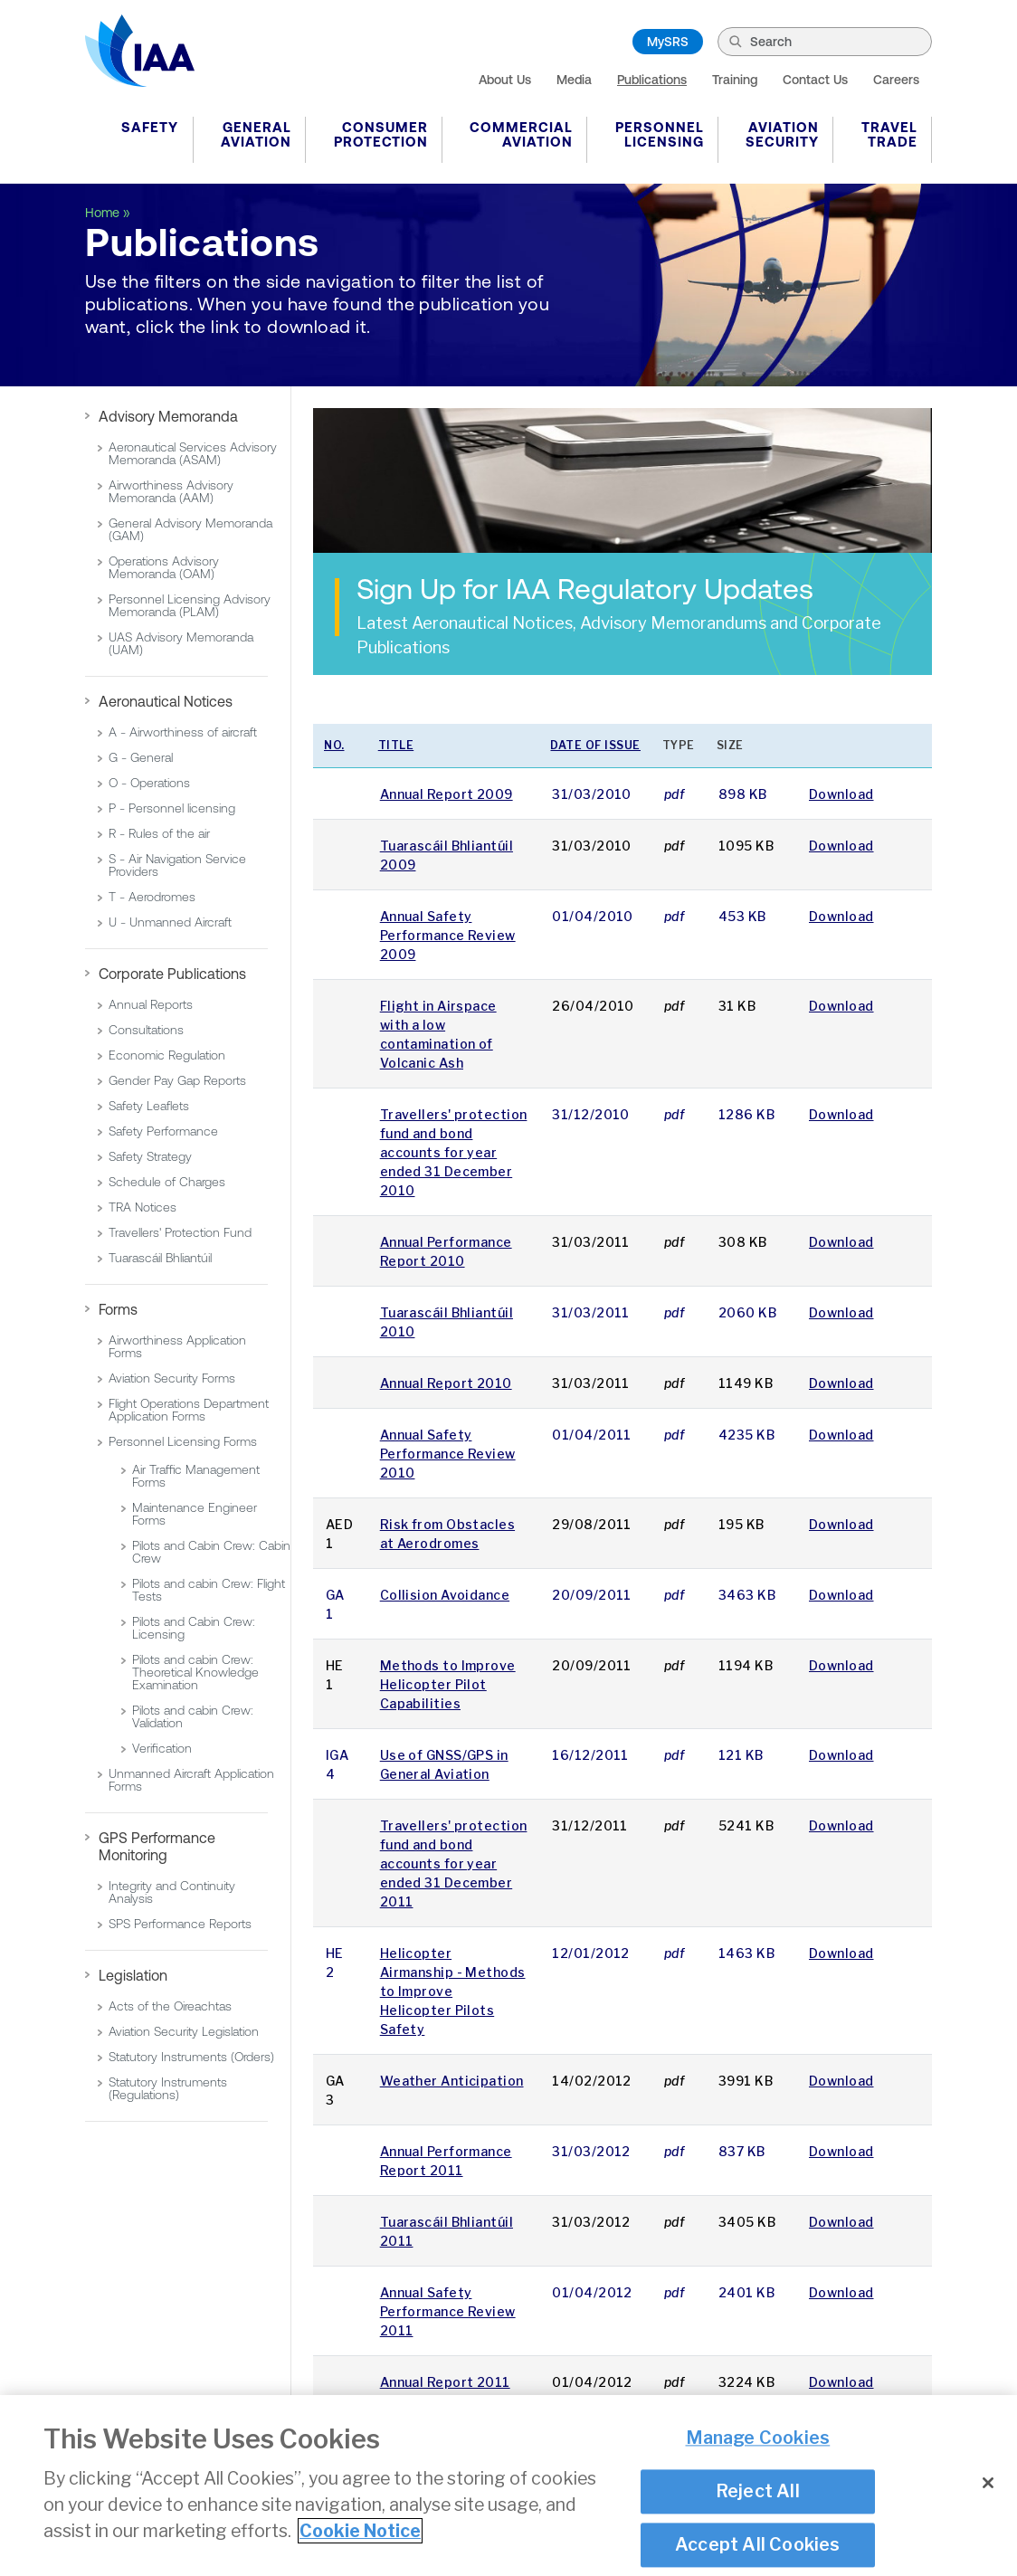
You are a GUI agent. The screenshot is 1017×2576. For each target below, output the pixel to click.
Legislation (133, 1975)
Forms (118, 1309)
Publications (652, 79)
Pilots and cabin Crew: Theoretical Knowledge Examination (195, 1672)
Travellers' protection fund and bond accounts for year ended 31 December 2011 (454, 1863)
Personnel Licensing (659, 134)
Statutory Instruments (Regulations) (168, 2088)
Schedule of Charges (167, 1181)
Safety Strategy (150, 1156)
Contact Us (815, 79)
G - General (141, 757)
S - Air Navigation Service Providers (177, 865)
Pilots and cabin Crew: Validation (192, 1716)
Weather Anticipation (452, 2080)
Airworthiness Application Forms (177, 1346)
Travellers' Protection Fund (180, 1232)
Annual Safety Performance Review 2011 (448, 2311)
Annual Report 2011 (445, 2382)
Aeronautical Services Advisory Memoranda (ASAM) (193, 453)
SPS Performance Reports (180, 1923)
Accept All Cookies (758, 2547)
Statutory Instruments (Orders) (191, 2056)
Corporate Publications (172, 973)
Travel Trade (889, 134)
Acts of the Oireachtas (170, 2006)
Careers (896, 79)
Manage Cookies (758, 2440)
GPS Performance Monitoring (157, 1846)
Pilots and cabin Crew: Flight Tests (208, 1589)
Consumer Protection (381, 134)
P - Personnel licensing (172, 808)
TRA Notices (142, 1207)
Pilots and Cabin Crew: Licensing (193, 1627)
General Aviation (256, 134)
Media (574, 79)
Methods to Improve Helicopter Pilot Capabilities (448, 1684)
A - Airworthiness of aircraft (183, 732)
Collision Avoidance (444, 1594)
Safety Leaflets (149, 1105)
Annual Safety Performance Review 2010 (448, 1453)
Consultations (146, 1029)
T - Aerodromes (152, 896)
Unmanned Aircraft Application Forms (191, 1779)
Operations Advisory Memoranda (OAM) (164, 567)
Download (841, 794)
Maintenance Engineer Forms (194, 1513)
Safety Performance (163, 1131)
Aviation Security (782, 134)
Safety (149, 127)
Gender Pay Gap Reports (177, 1080)
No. (334, 745)
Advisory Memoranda (168, 416)
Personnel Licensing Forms (183, 1441)
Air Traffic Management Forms (196, 1475)
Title (396, 745)
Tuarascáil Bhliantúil (160, 1257)
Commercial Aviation (521, 134)
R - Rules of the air (159, 833)
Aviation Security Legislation (184, 2031)
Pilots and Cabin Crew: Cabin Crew (211, 1551)
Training (734, 79)
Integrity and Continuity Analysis (172, 1892)
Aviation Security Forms (172, 1378)
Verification (162, 1748)
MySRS (668, 41)
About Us (505, 79)
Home (102, 212)
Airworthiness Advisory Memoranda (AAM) (171, 491)
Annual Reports (151, 1004)
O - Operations (149, 782)
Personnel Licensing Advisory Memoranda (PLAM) (190, 605)
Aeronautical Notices (166, 701)
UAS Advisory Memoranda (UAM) (181, 643)
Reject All (758, 2494)
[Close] (988, 2485)
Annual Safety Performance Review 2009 (448, 935)
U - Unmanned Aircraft (170, 922)
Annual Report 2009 (446, 794)
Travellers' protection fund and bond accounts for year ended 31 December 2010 (454, 1152)
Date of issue (595, 745)
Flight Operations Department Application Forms (189, 1409)
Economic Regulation (167, 1055)
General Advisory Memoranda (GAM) (190, 529)
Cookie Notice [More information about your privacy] (360, 2533)
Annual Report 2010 (446, 1383)
